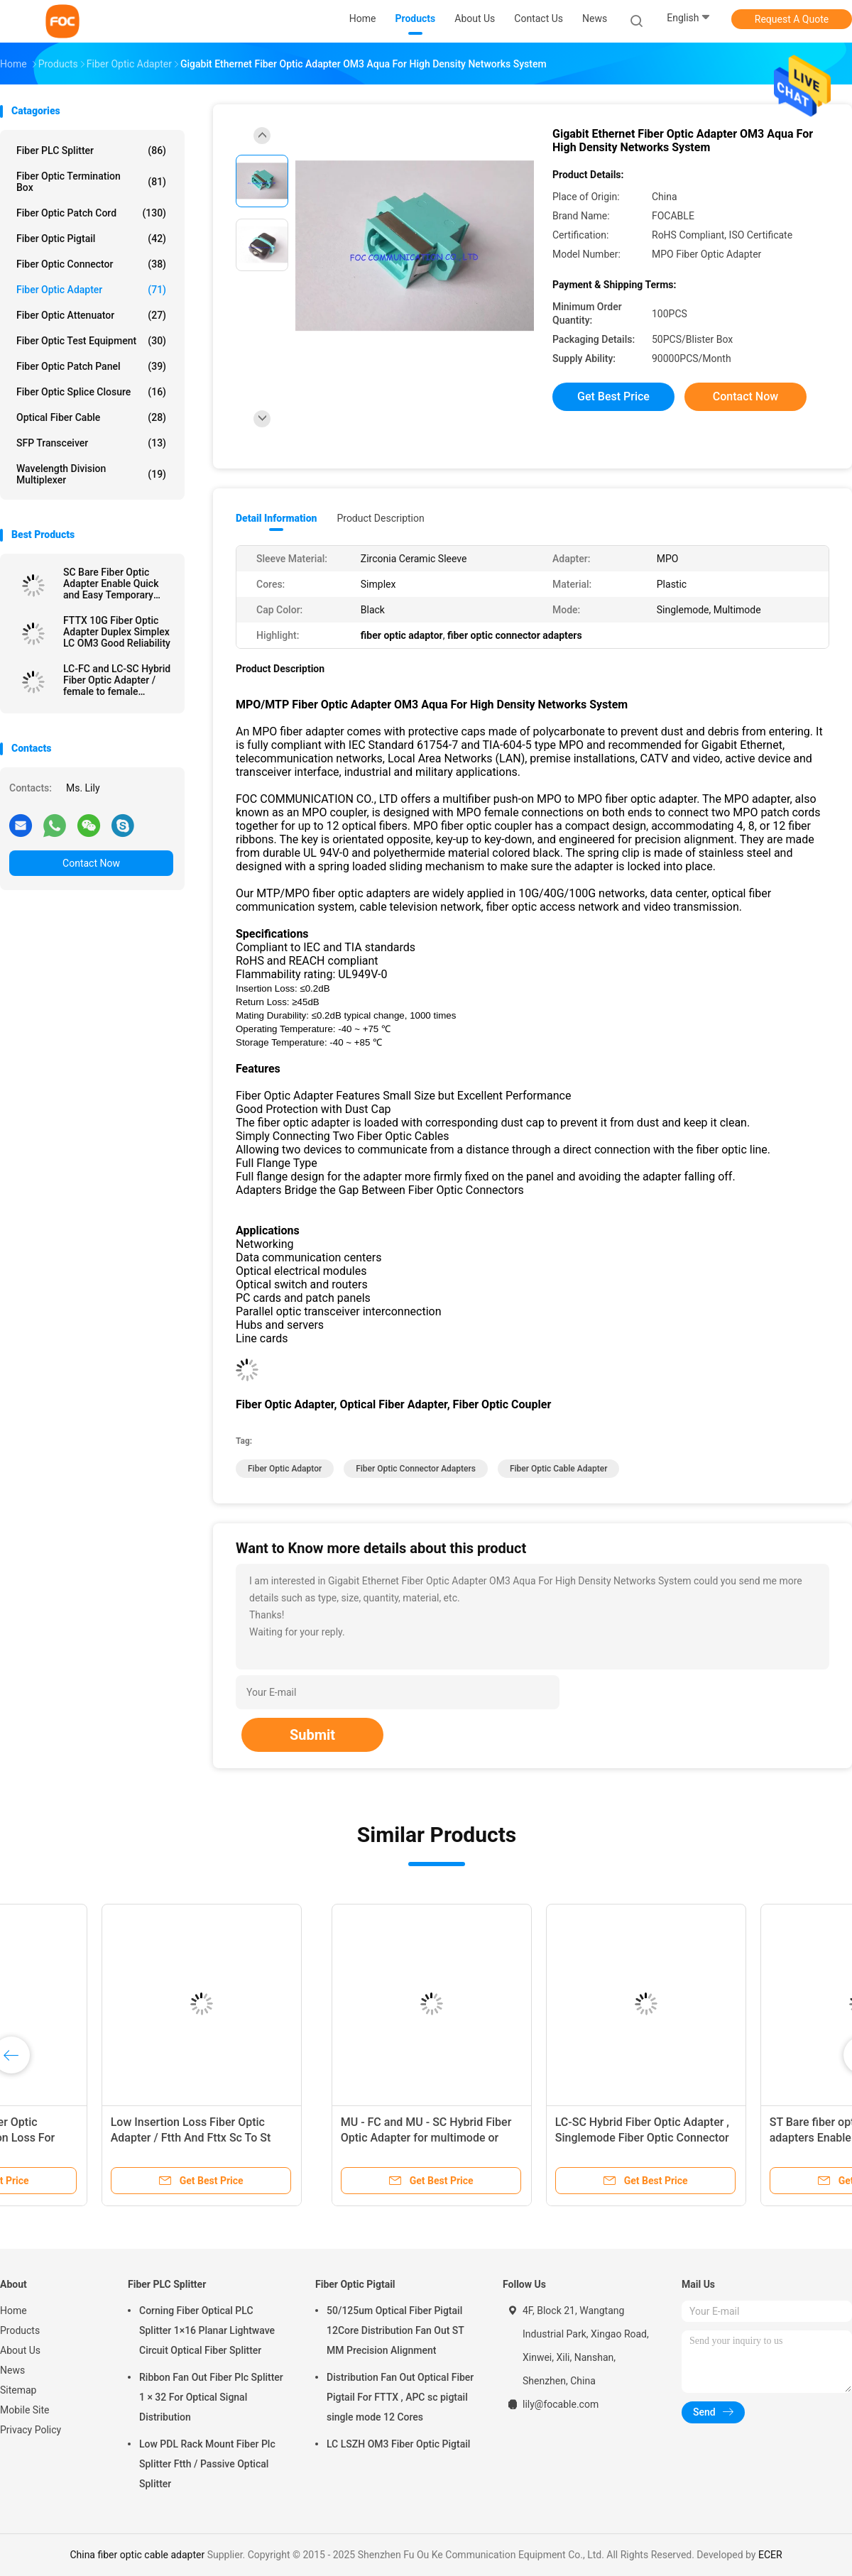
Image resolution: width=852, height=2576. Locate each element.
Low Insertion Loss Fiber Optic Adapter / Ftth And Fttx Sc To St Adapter (743, 2137)
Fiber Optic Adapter (91, 290)
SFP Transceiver (91, 443)
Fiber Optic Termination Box (91, 181)
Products (20, 2330)
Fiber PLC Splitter (91, 150)
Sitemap (18, 2390)
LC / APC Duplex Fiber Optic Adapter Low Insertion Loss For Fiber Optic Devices (528, 2137)
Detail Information (276, 518)
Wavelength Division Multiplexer (91, 474)
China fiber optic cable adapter (137, 2554)
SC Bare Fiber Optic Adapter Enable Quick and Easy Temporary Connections (110, 583)
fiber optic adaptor (285, 1469)
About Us (20, 2350)
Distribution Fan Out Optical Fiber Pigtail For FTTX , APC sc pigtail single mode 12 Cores (400, 2397)
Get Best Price (613, 396)
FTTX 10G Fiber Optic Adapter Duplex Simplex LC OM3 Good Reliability (116, 632)
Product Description (380, 518)
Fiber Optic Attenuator (91, 315)
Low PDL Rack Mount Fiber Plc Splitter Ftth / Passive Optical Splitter (207, 2463)
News (12, 2370)
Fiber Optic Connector (91, 264)
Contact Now (91, 863)
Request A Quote (792, 19)
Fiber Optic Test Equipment (91, 341)
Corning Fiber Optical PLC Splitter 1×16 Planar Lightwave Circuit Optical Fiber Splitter (207, 2330)
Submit (312, 1734)
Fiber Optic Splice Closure (91, 392)
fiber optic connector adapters (416, 1469)
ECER (770, 2554)
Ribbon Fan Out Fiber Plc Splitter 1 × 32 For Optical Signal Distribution (211, 2397)
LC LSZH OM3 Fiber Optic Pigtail (398, 2444)
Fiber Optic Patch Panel (91, 366)
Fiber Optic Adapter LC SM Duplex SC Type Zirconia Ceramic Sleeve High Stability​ (106, 2137)
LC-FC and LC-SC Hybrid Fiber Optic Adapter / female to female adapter (116, 680)
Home (13, 2310)
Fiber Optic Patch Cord (91, 213)
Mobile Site (25, 2410)
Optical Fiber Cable (91, 417)
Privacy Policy (30, 2429)
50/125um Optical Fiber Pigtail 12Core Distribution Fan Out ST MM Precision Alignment (395, 2330)
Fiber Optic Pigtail (91, 238)
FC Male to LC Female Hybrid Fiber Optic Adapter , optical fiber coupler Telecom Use (324, 2137)
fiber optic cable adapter (559, 1469)
